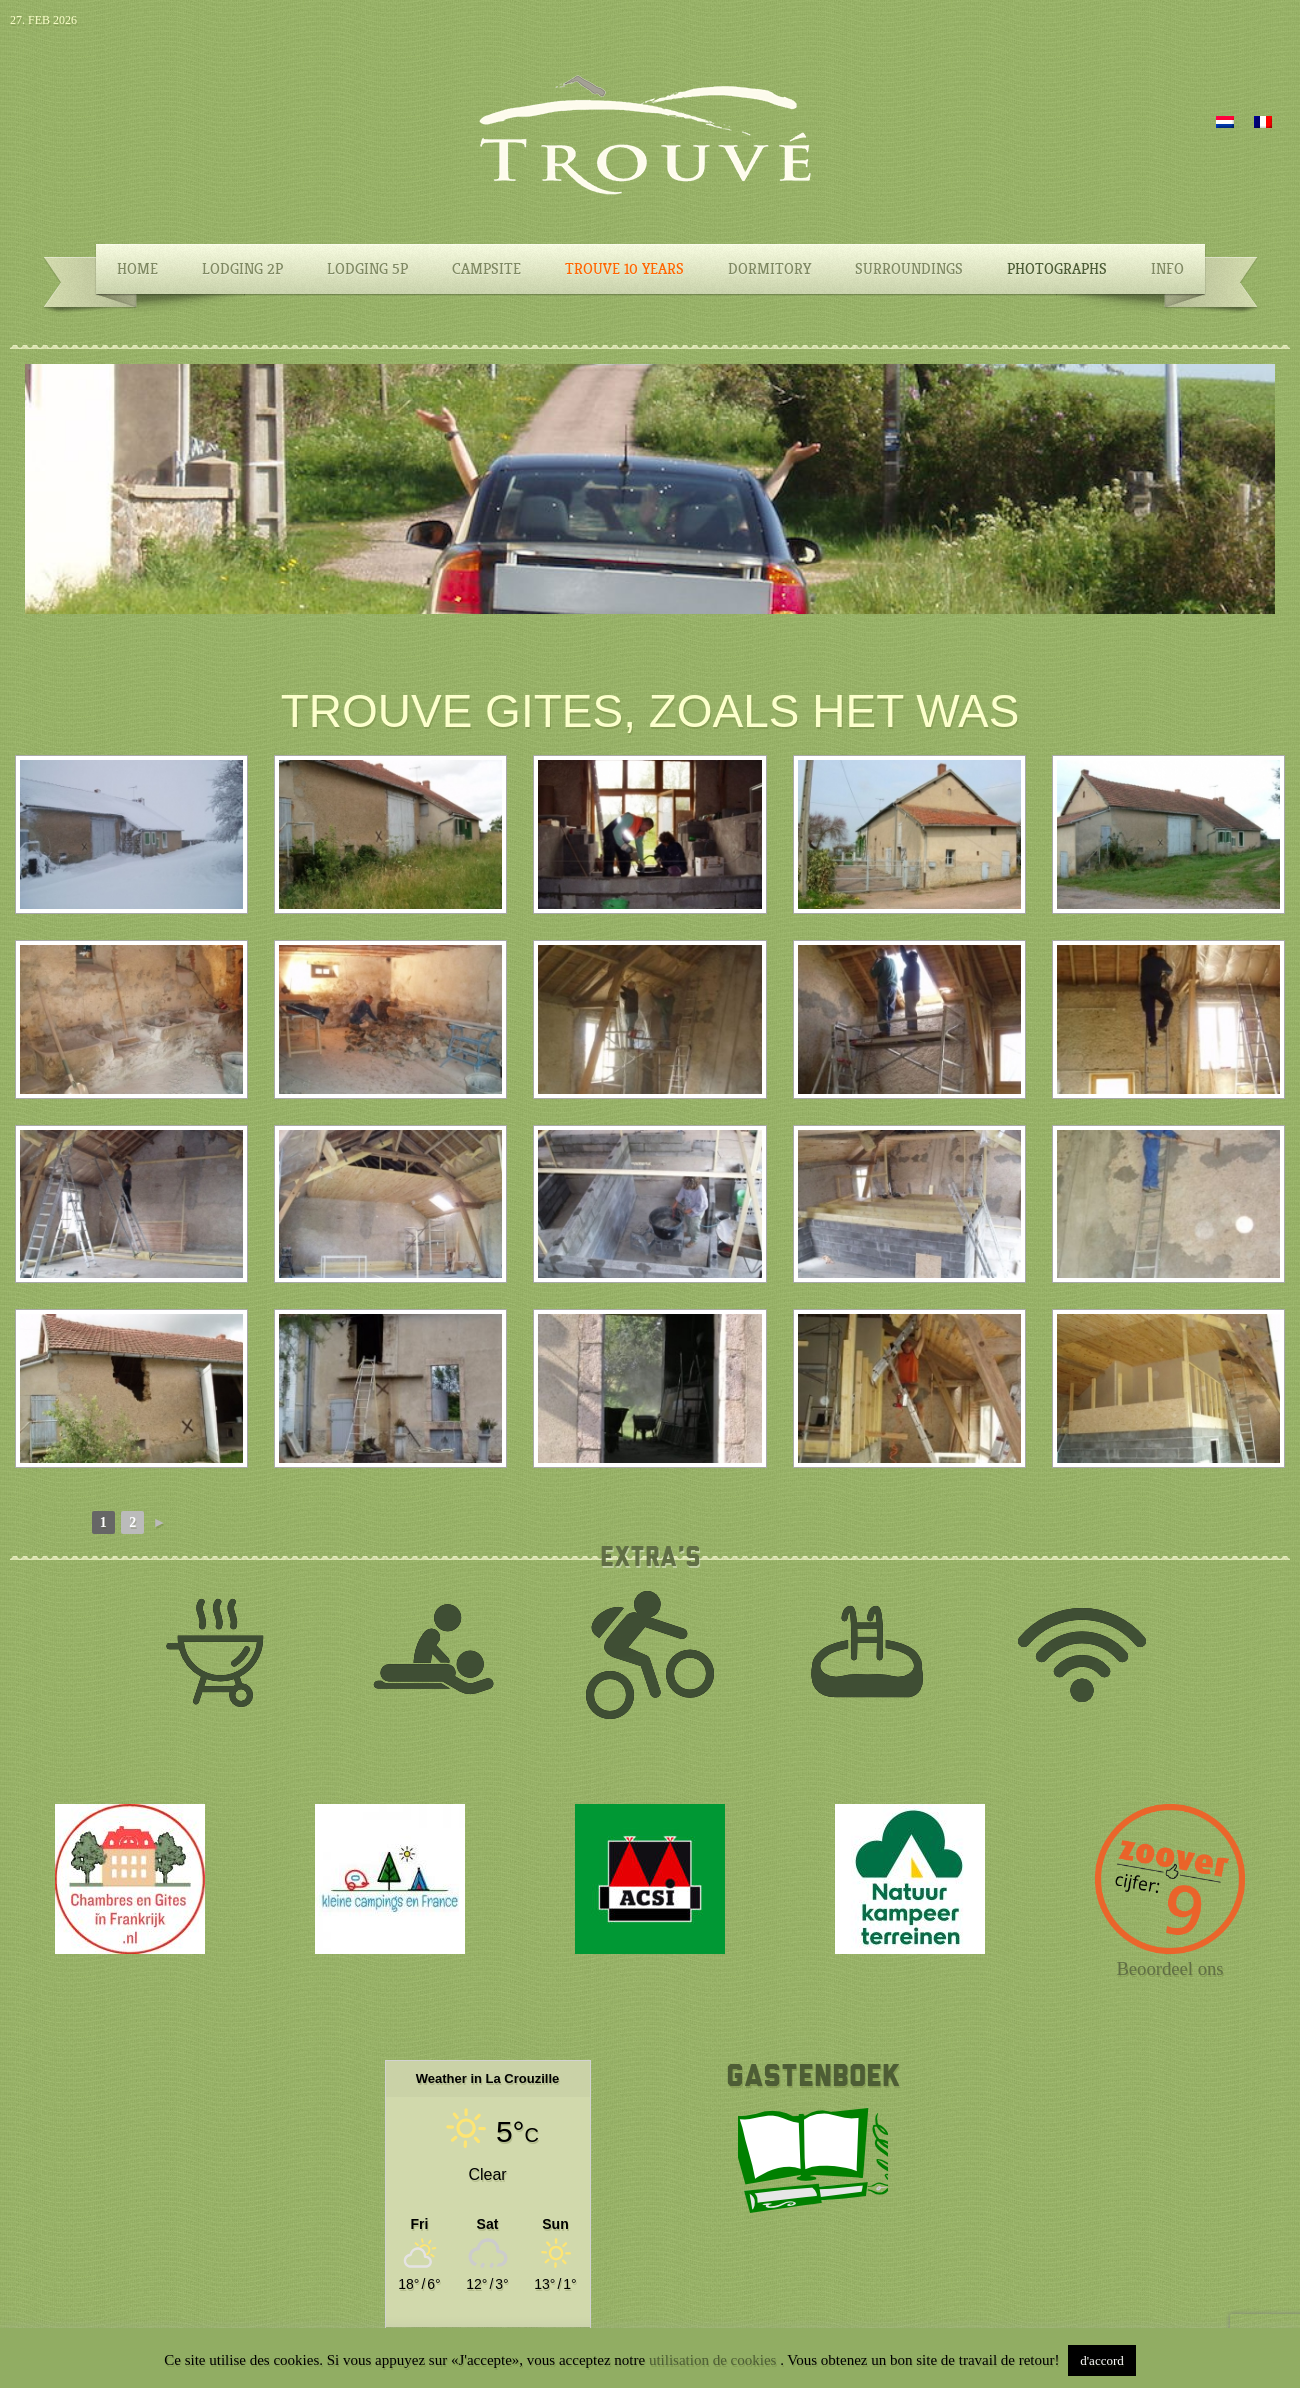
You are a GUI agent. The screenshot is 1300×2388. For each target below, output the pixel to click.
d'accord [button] (1101, 2360)
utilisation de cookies (714, 2360)
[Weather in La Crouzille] (488, 2223)
